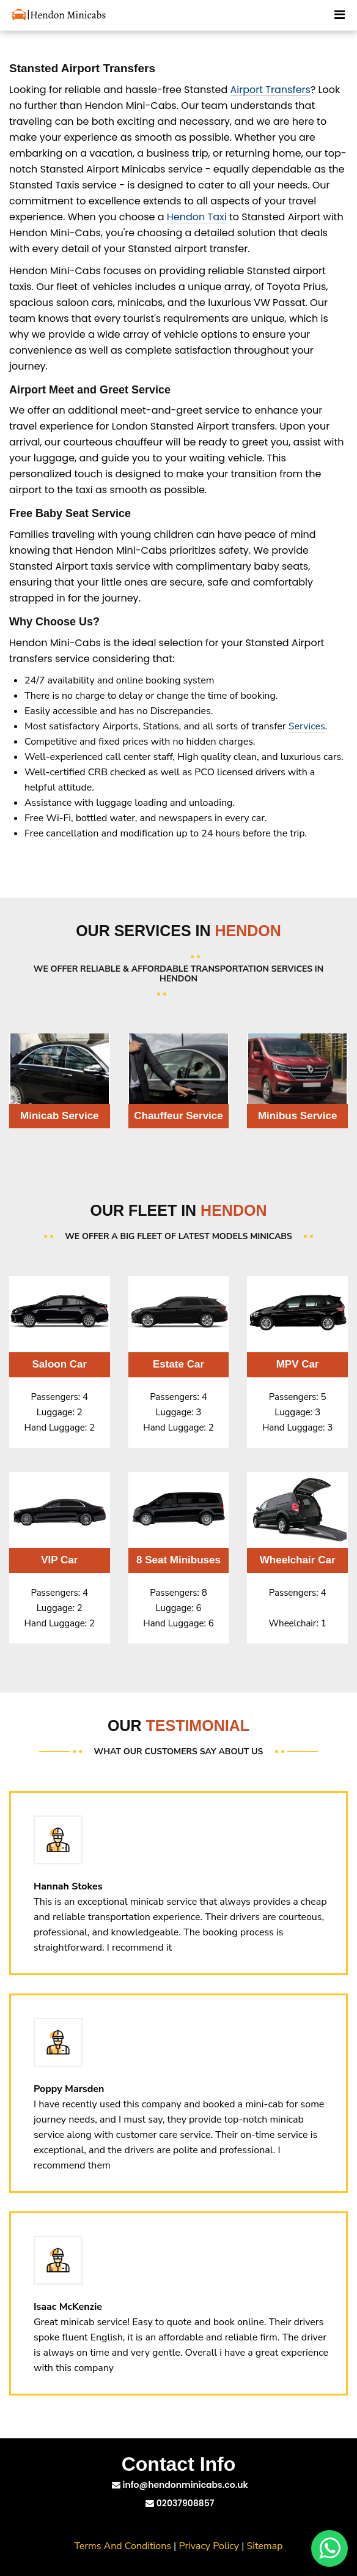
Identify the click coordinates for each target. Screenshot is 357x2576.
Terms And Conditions (122, 2546)
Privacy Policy (208, 2546)
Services (307, 726)
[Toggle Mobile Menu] (339, 13)
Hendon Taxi (197, 217)
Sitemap (265, 2546)
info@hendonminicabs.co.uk (180, 2485)
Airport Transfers (270, 90)
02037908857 (179, 2503)
